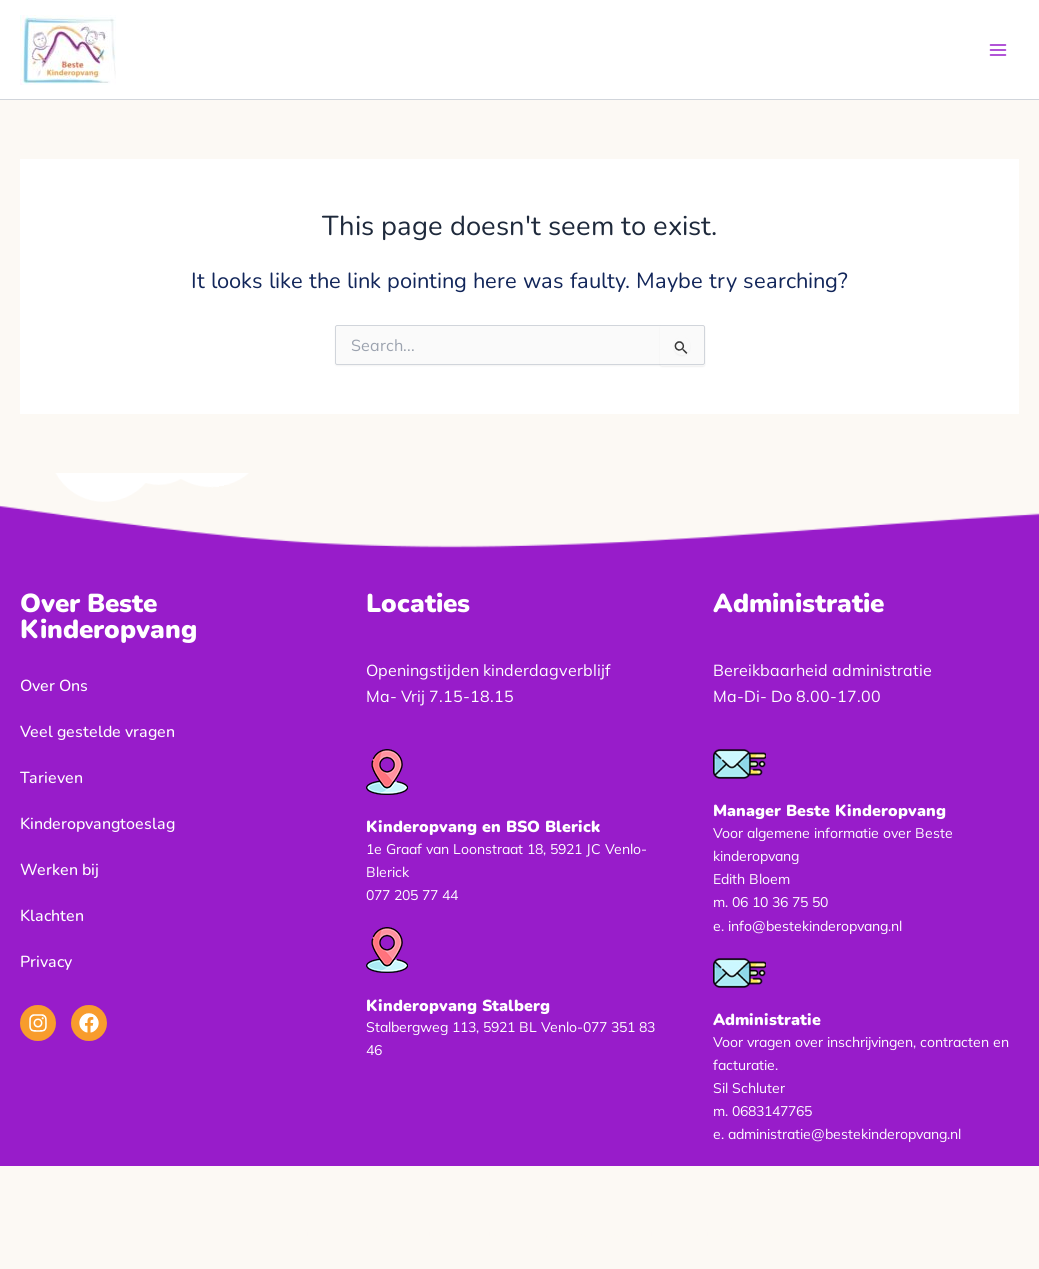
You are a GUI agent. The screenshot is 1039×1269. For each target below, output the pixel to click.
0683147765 (772, 1111)
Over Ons (54, 686)
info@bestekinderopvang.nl (815, 926)
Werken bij (59, 870)
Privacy (46, 962)
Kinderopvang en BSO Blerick (483, 827)
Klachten (52, 916)
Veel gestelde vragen (97, 732)
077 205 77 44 (412, 895)
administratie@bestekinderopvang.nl (844, 1134)
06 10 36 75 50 (780, 902)
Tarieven (51, 778)
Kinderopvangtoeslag (97, 824)
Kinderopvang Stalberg (458, 1006)
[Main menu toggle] (998, 50)
